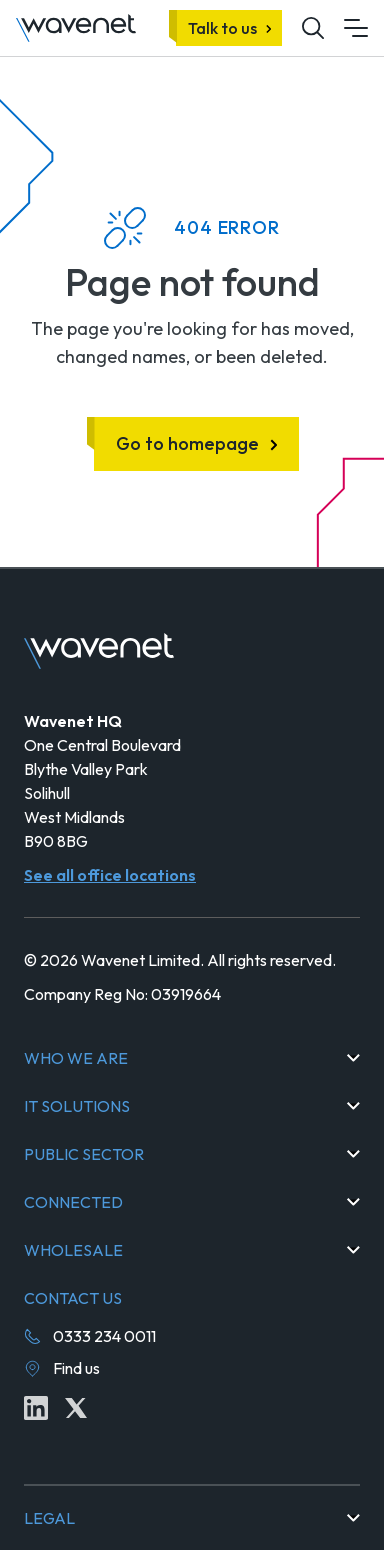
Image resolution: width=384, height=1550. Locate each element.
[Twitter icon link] (76, 1408)
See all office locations (110, 875)
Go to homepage (187, 443)
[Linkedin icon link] (36, 1408)
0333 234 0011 (104, 1336)
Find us (76, 1368)
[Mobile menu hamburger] (356, 28)
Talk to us (222, 28)
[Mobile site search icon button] (313, 28)
